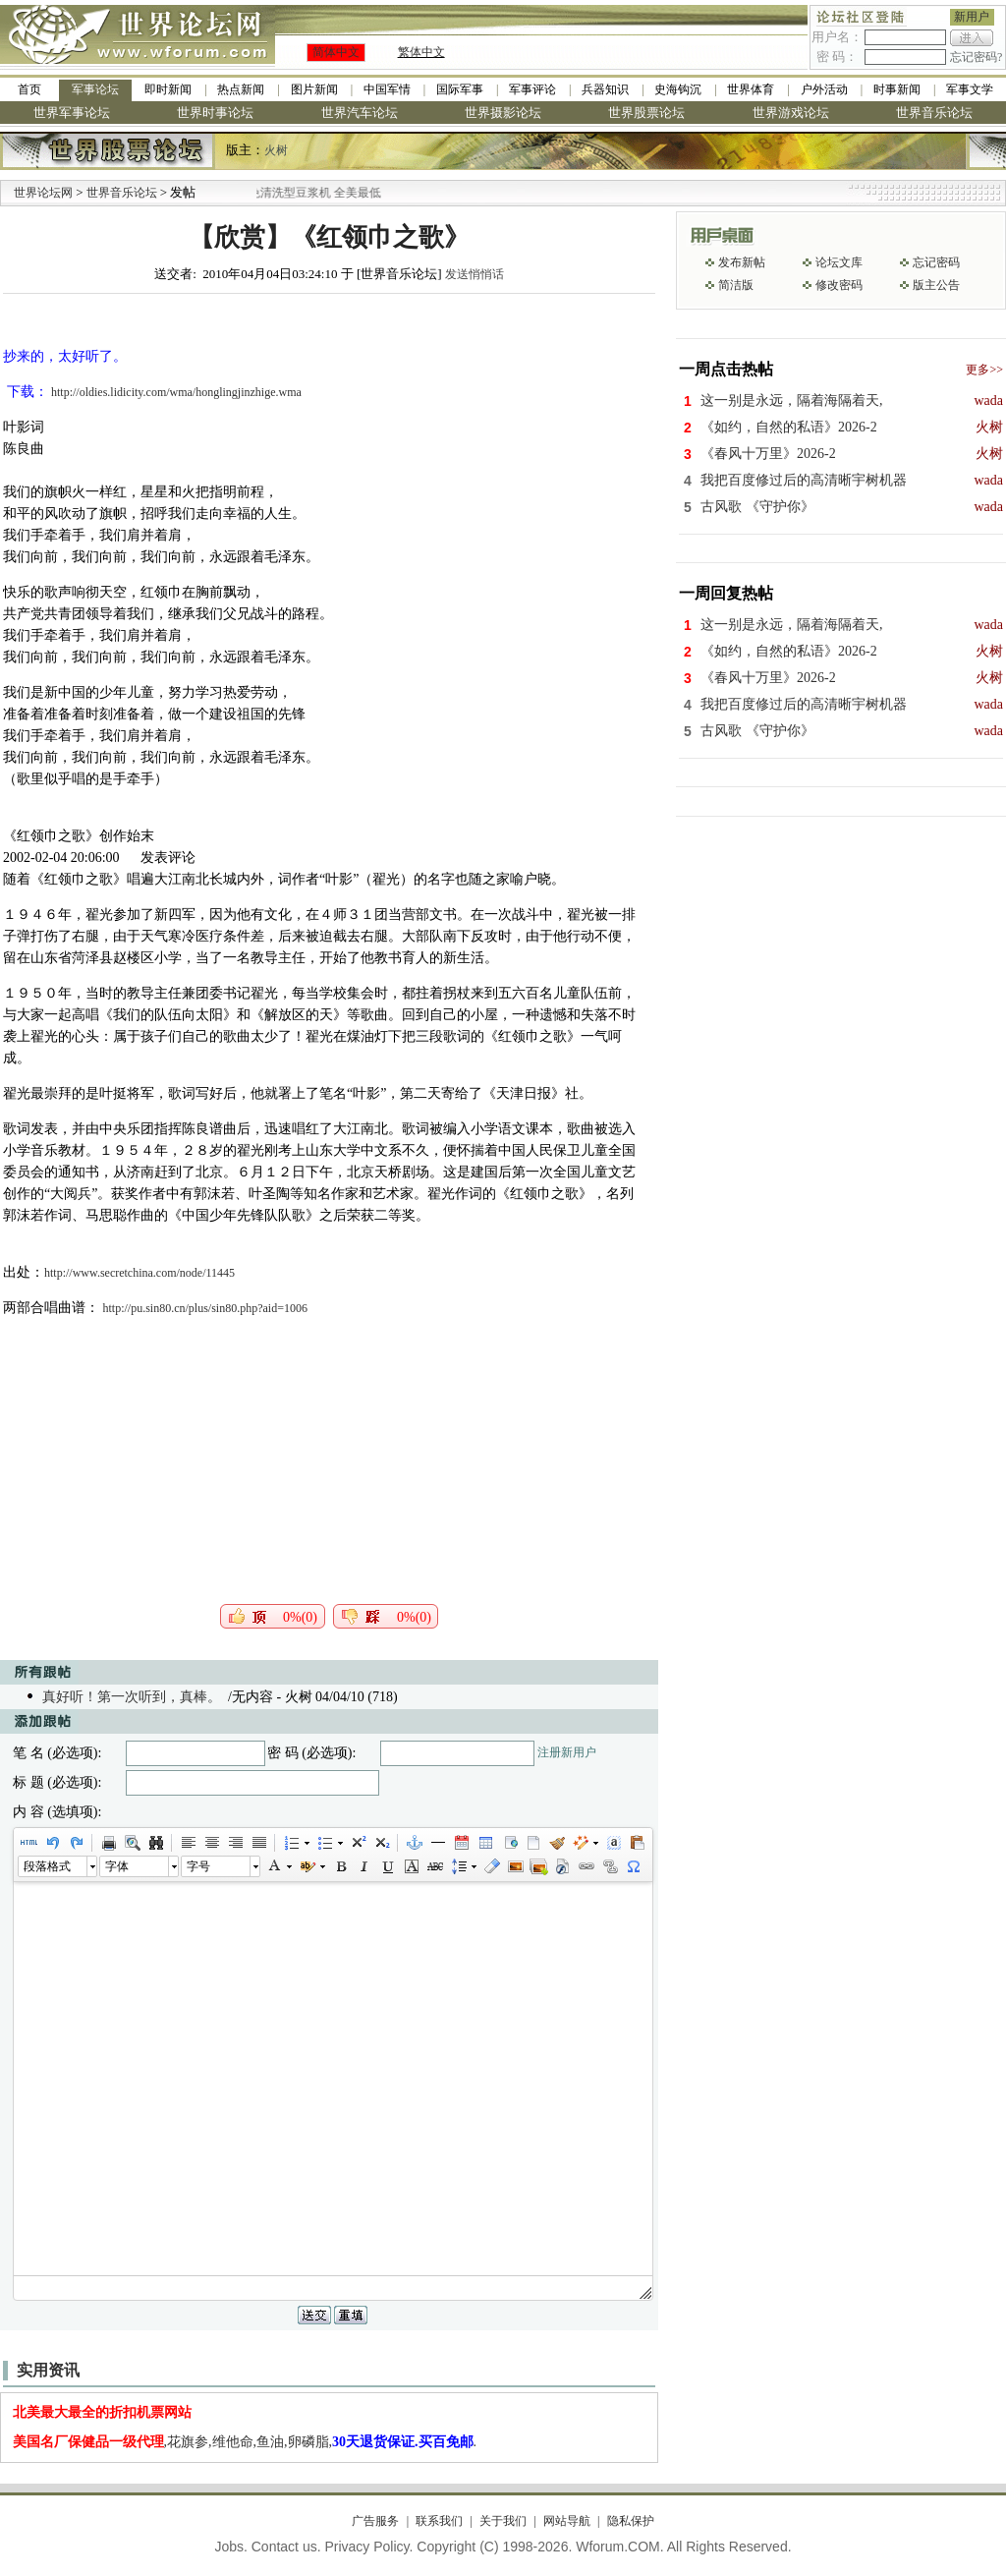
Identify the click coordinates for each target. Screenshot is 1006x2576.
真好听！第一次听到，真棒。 (131, 1696)
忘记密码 (936, 262)
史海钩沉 (677, 89)
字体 (117, 1866)
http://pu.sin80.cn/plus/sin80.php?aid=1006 (205, 1308)
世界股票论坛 (646, 112)
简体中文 (336, 52)
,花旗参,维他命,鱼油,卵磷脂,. (245, 2441)
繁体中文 (421, 52)
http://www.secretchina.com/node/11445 (139, 1273)
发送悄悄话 (474, 274)
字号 (198, 1866)
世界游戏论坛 (791, 112)
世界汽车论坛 (359, 112)
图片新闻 (314, 89)
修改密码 (839, 285)
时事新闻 (897, 89)
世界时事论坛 (215, 112)
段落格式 (47, 1866)
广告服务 (375, 2521)
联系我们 (439, 2521)
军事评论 (532, 89)
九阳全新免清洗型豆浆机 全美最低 (311, 193)
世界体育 (750, 89)
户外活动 (824, 89)
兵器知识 (605, 89)
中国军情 (387, 89)
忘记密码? (976, 57)
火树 (276, 150)
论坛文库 (839, 262)
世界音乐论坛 (934, 112)
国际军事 (459, 89)
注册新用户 (566, 1752)
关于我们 (503, 2521)
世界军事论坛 (71, 112)
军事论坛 (95, 89)
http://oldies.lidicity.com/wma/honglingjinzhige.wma (176, 392)
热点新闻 (240, 89)
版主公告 (936, 285)
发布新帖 (741, 262)
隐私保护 (630, 2521)
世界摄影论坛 (503, 112)
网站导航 (566, 2521)
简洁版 (736, 285)
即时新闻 (168, 89)
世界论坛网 (43, 193)
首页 (29, 89)
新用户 (971, 17)
